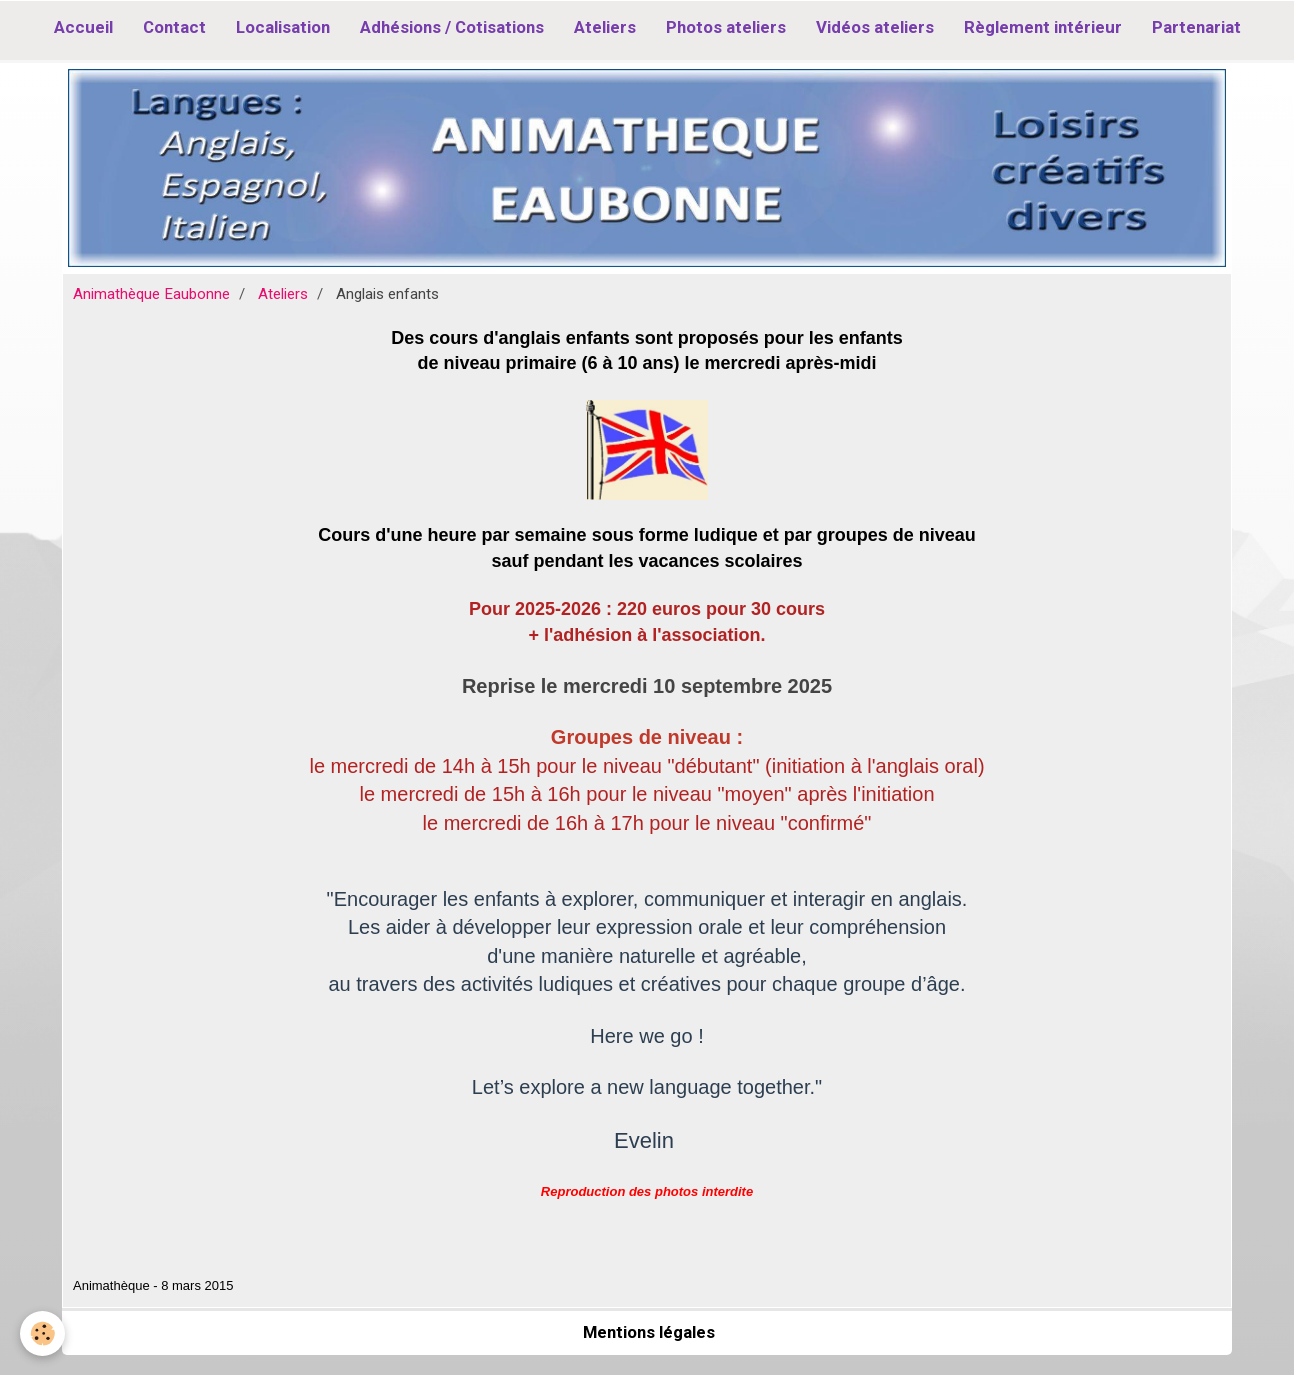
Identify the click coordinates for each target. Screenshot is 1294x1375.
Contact (174, 27)
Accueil (83, 27)
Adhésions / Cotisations (452, 27)
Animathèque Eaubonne (151, 294)
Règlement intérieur (1043, 27)
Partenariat (1196, 27)
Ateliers (605, 27)
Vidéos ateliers (875, 27)
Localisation (283, 27)
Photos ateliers (726, 27)
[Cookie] (42, 1333)
